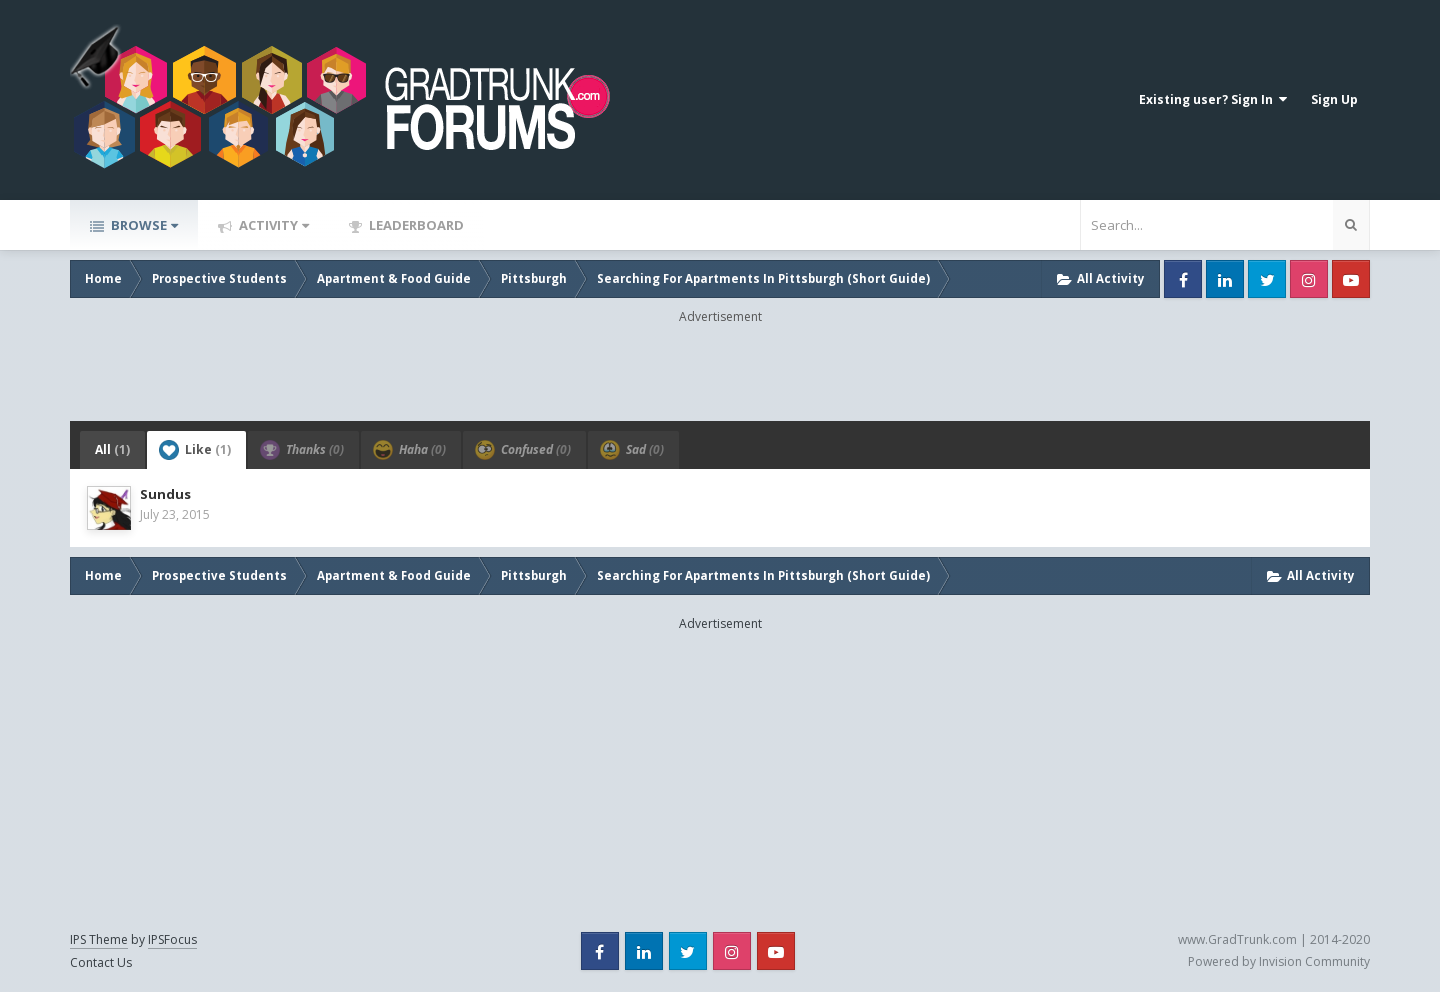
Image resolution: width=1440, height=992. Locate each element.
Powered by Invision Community (1279, 961)
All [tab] (112, 449)
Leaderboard (415, 225)
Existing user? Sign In (1213, 99)
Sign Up (1334, 99)
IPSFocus (172, 939)
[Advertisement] (720, 371)
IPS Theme (99, 939)
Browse (143, 225)
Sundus (165, 494)
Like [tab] (195, 450)
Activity (272, 225)
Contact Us (101, 962)
